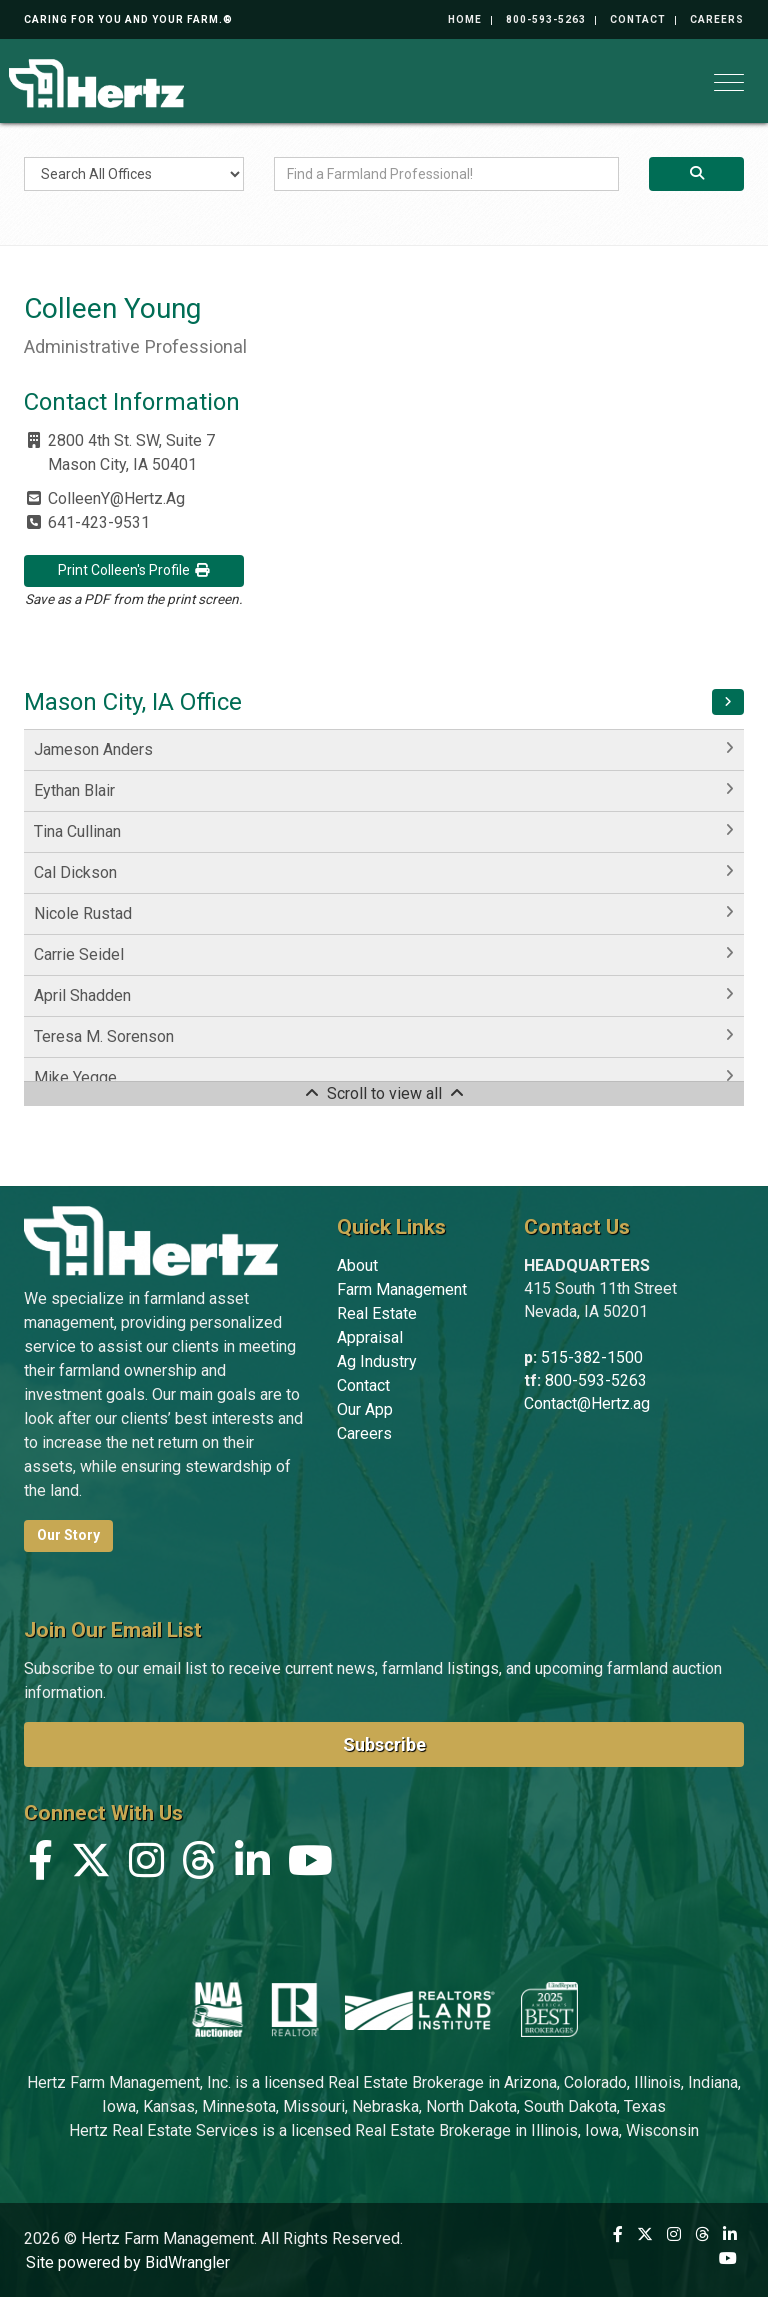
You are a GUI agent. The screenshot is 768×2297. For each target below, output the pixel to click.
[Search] (696, 174)
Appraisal (370, 1337)
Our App (365, 1409)
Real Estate (377, 1313)
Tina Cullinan (77, 831)
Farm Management (402, 1289)
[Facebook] (40, 1865)
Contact (638, 19)
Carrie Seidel (79, 954)
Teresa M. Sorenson (104, 1036)
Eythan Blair (74, 790)
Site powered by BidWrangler (128, 2262)
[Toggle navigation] (729, 82)
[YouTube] (310, 1865)
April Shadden (82, 995)
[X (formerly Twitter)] (91, 1865)
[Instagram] (146, 1865)
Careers (717, 19)
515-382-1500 (592, 1357)
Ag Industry (377, 1361)
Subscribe (384, 1744)
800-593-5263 (546, 19)
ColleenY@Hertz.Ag (116, 498)
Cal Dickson (75, 872)
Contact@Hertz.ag (587, 1403)
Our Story (68, 1535)
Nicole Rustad (83, 913)
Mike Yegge (75, 1077)
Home (465, 19)
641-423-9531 (99, 522)
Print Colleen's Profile (134, 570)
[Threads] (199, 1865)
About (357, 1265)
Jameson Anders (93, 749)
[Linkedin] (252, 1865)
